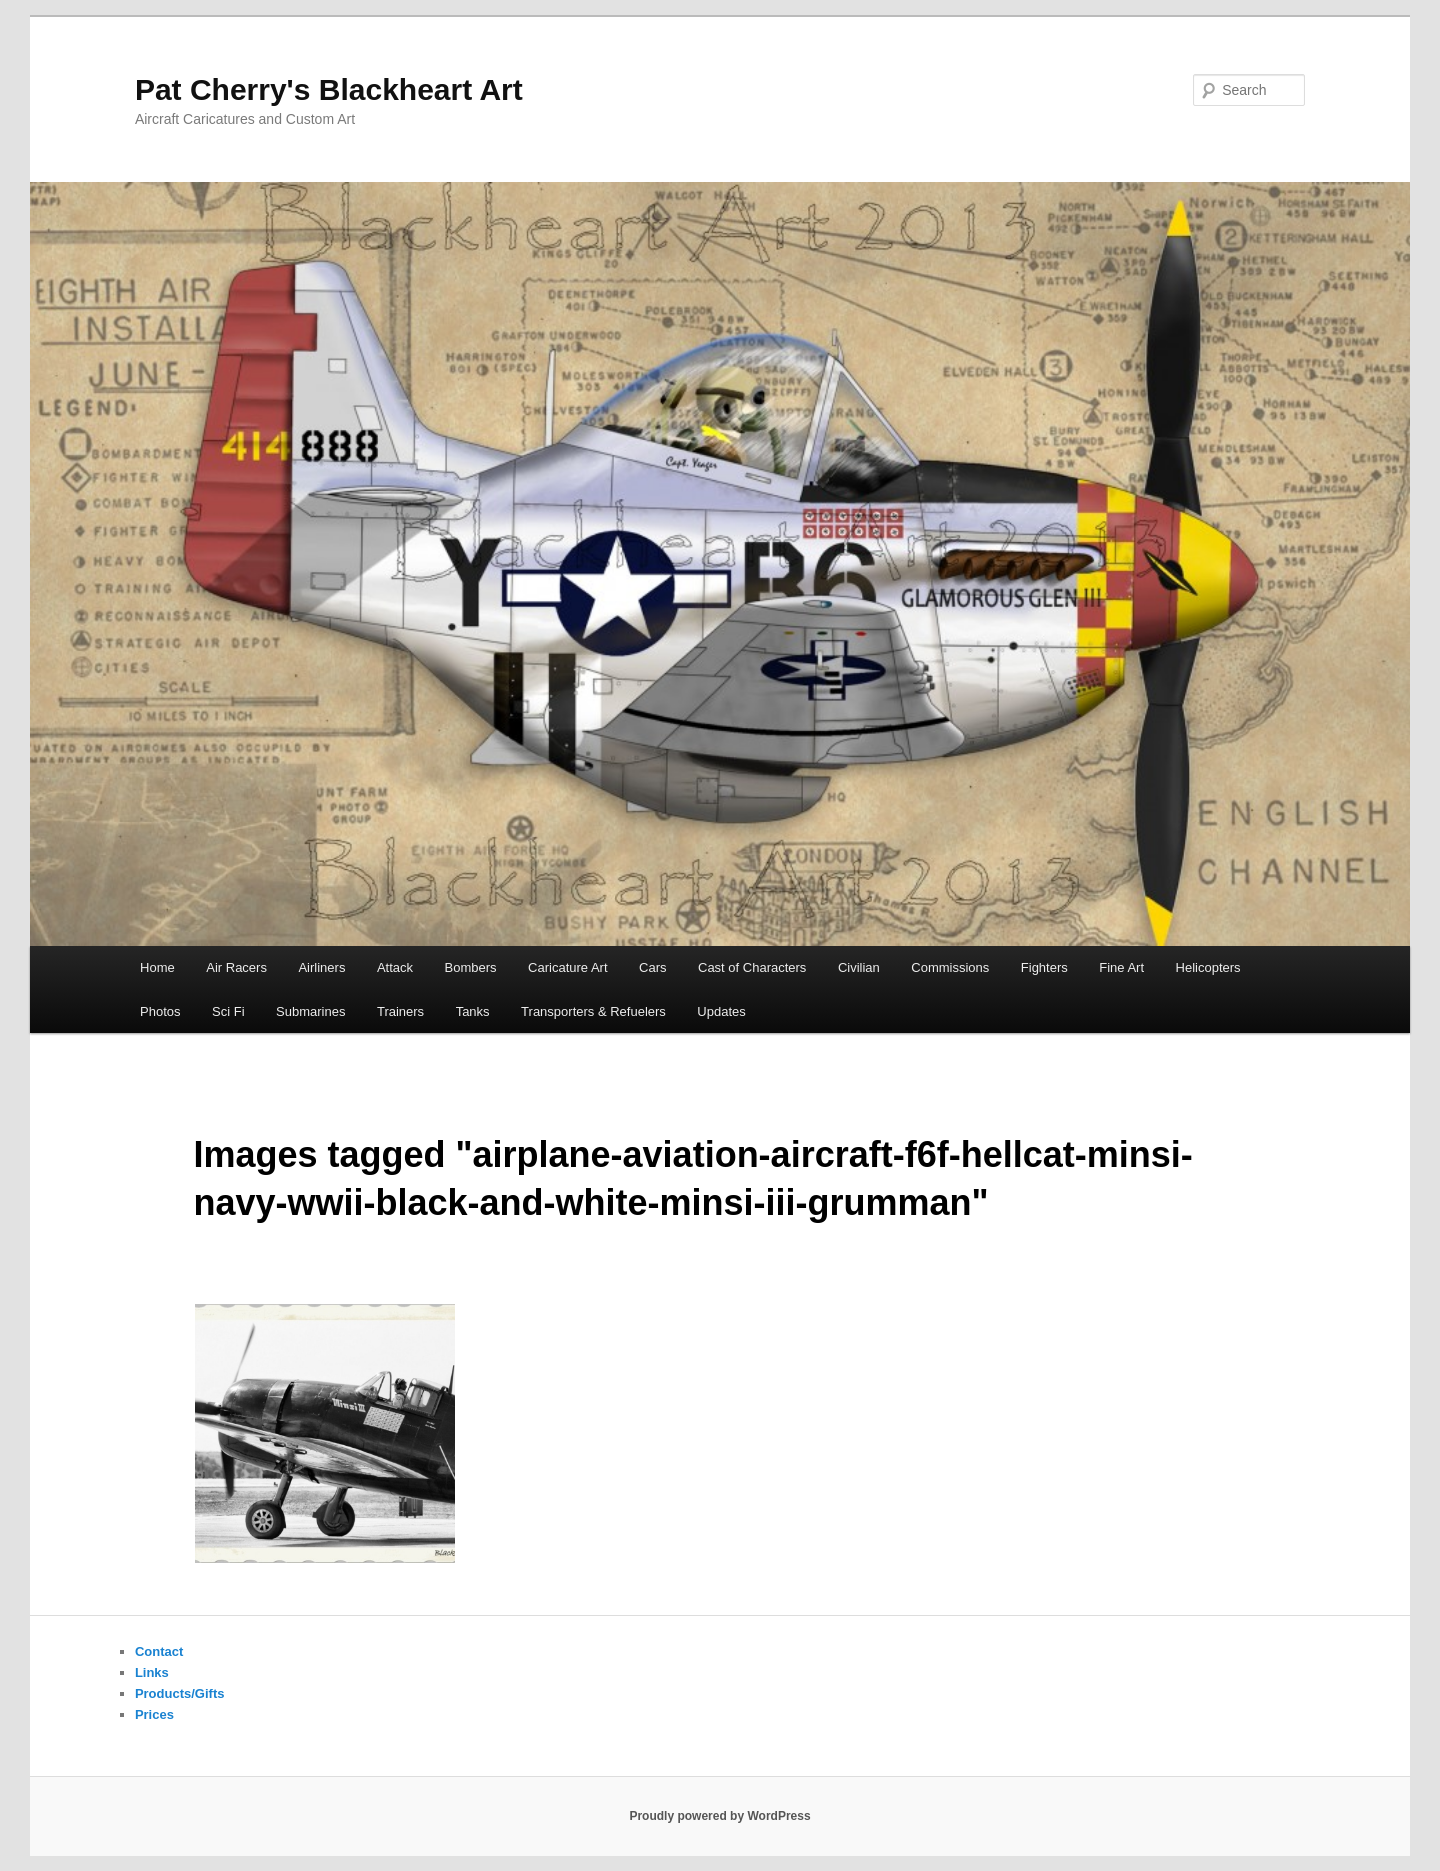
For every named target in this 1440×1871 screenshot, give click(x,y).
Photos (160, 1011)
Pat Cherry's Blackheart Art (329, 89)
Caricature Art (567, 967)
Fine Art (1121, 967)
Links (152, 1672)
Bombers (471, 967)
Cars (652, 967)
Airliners (321, 967)
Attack (395, 967)
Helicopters (1208, 967)
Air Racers (236, 967)
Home (157, 967)
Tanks (473, 1011)
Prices (154, 1714)
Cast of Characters (752, 967)
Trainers (400, 1011)
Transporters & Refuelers (593, 1011)
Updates (721, 1011)
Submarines (310, 1011)
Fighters (1044, 967)
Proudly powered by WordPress (719, 1816)
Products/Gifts (180, 1693)
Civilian (859, 967)
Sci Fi (228, 1011)
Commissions (950, 967)
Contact (159, 1651)
